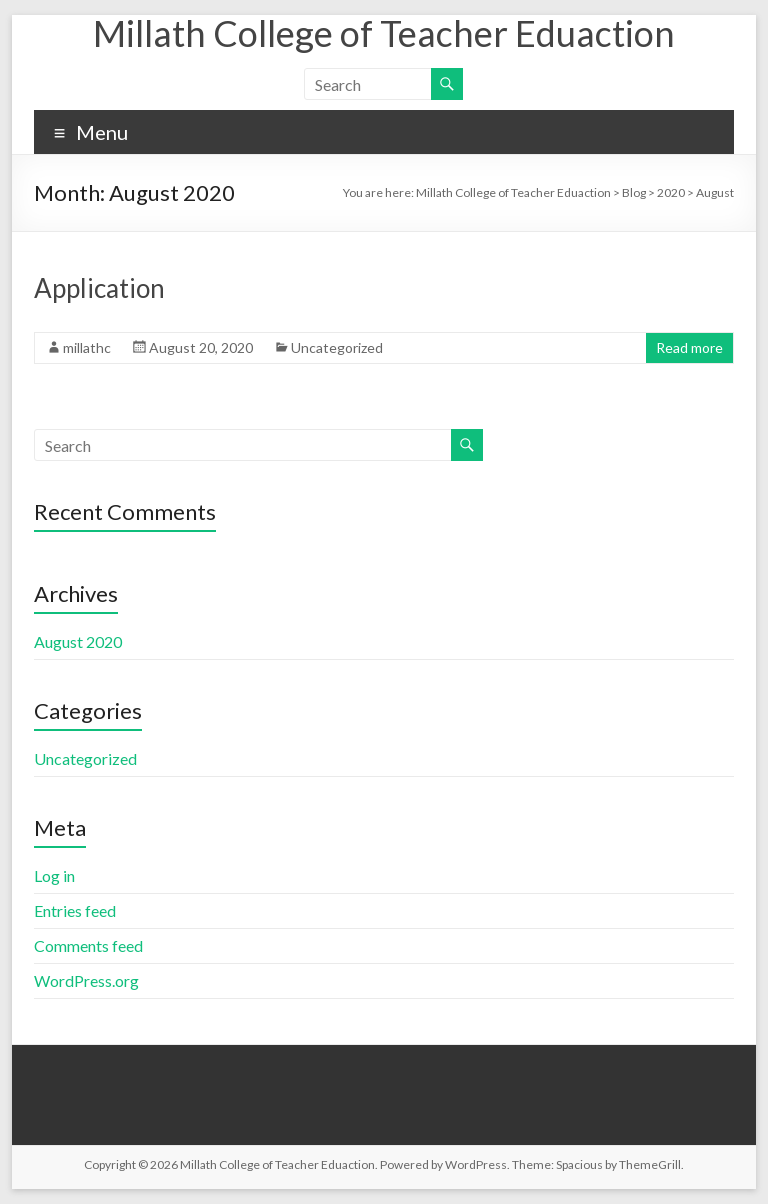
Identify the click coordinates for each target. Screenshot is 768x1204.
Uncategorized (337, 347)
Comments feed (88, 945)
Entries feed (75, 910)
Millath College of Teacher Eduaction (384, 33)
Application (99, 288)
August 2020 (78, 641)
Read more (689, 347)
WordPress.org (86, 980)
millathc (87, 347)
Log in (54, 875)
